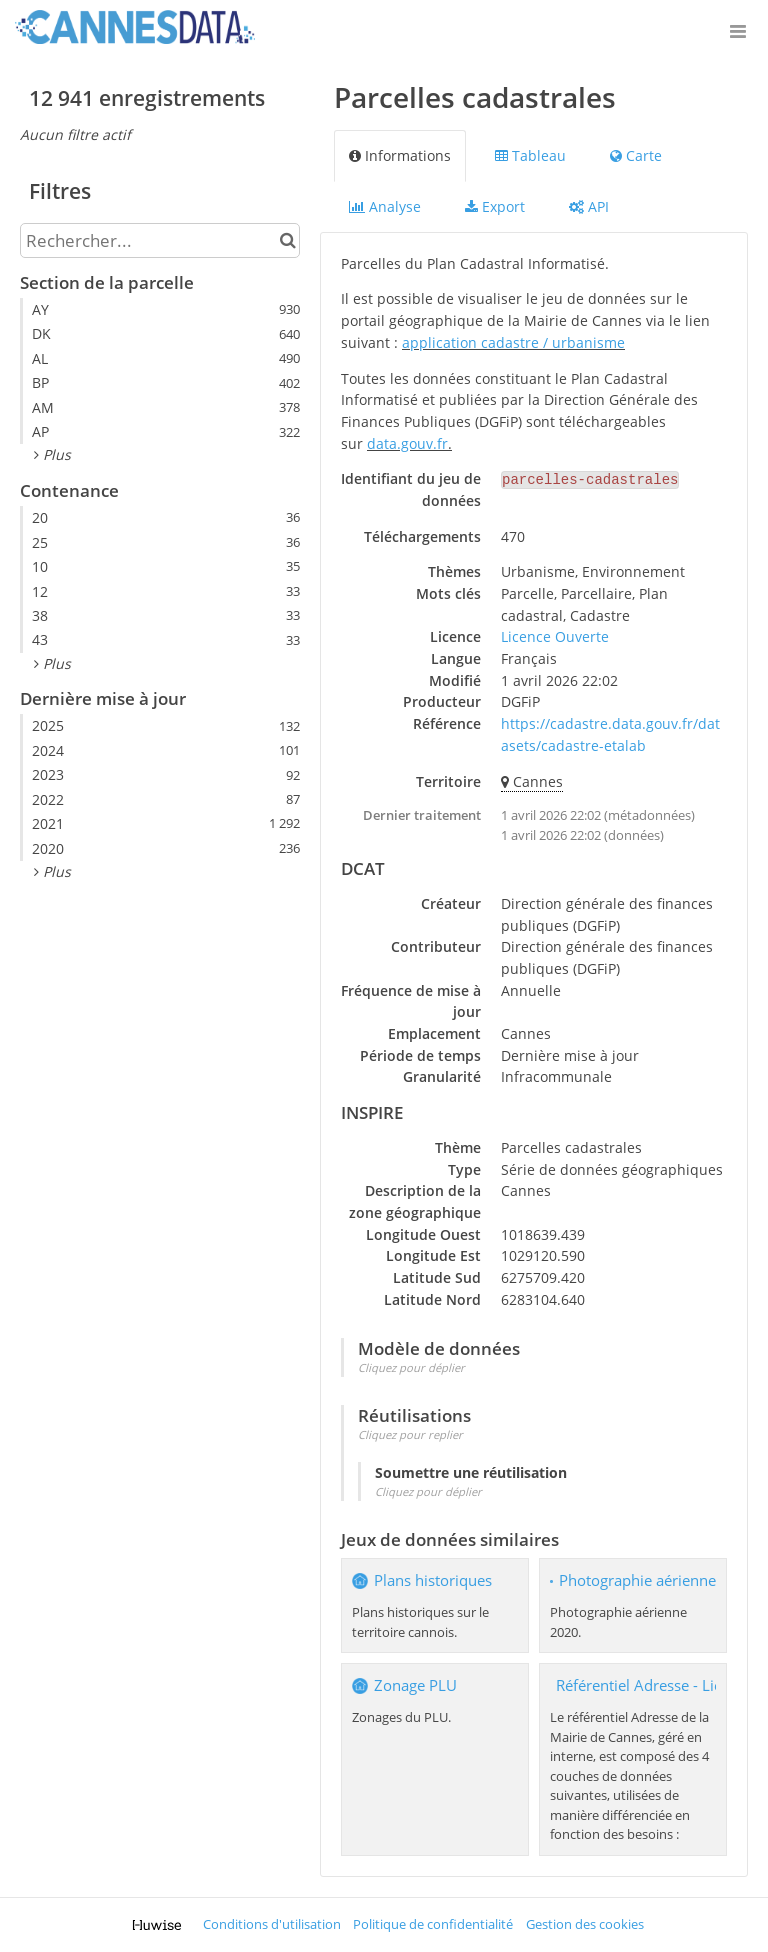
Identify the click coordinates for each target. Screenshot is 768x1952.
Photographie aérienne (637, 1580)
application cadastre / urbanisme (513, 342)
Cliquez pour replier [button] (410, 1434)
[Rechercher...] (160, 240)
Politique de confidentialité (433, 1924)
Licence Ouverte (555, 636)
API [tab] (589, 206)
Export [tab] (495, 206)
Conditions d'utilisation (272, 1924)
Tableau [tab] (530, 155)
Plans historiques (433, 1580)
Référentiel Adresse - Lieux (647, 1685)
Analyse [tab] (385, 206)
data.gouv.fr (407, 443)
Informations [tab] (400, 155)
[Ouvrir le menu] (738, 30)
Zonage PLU (415, 1685)
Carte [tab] (636, 155)
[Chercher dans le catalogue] (287, 240)
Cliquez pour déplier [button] (411, 1367)
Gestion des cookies (585, 1924)
